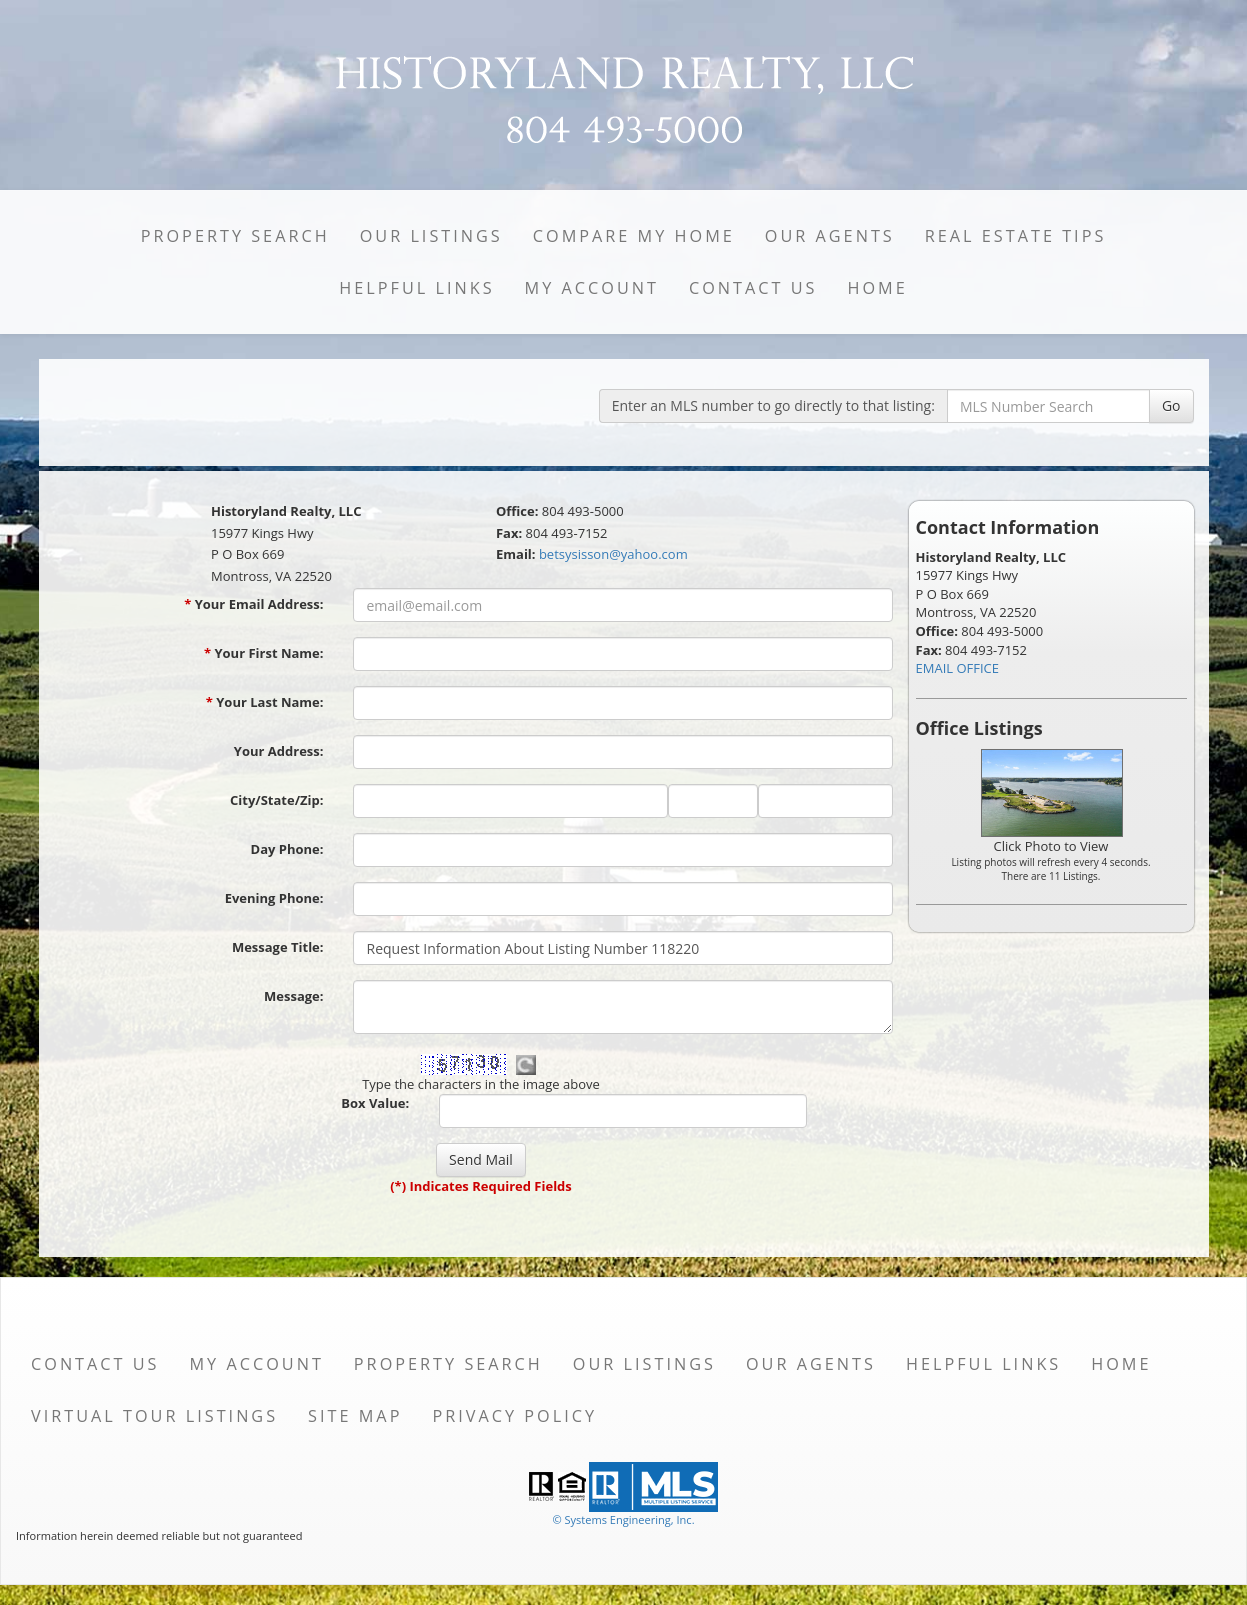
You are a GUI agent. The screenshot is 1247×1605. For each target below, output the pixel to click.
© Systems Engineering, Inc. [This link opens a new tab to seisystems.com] (623, 1519)
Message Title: (278, 947)
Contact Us (753, 288)
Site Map (355, 1416)
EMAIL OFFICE (958, 668)
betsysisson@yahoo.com (613, 554)
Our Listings (431, 236)
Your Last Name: (265, 702)
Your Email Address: (253, 604)
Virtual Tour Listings (154, 1416)
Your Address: (279, 751)
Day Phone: (287, 849)
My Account (592, 288)
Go (1171, 405)
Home (877, 288)
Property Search (235, 236)
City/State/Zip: (276, 800)
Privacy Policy (514, 1416)
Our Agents (830, 236)
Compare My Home (634, 236)
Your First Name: (264, 653)
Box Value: (375, 1103)
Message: (293, 996)
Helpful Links (416, 288)
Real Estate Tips (1016, 236)
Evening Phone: (274, 898)
